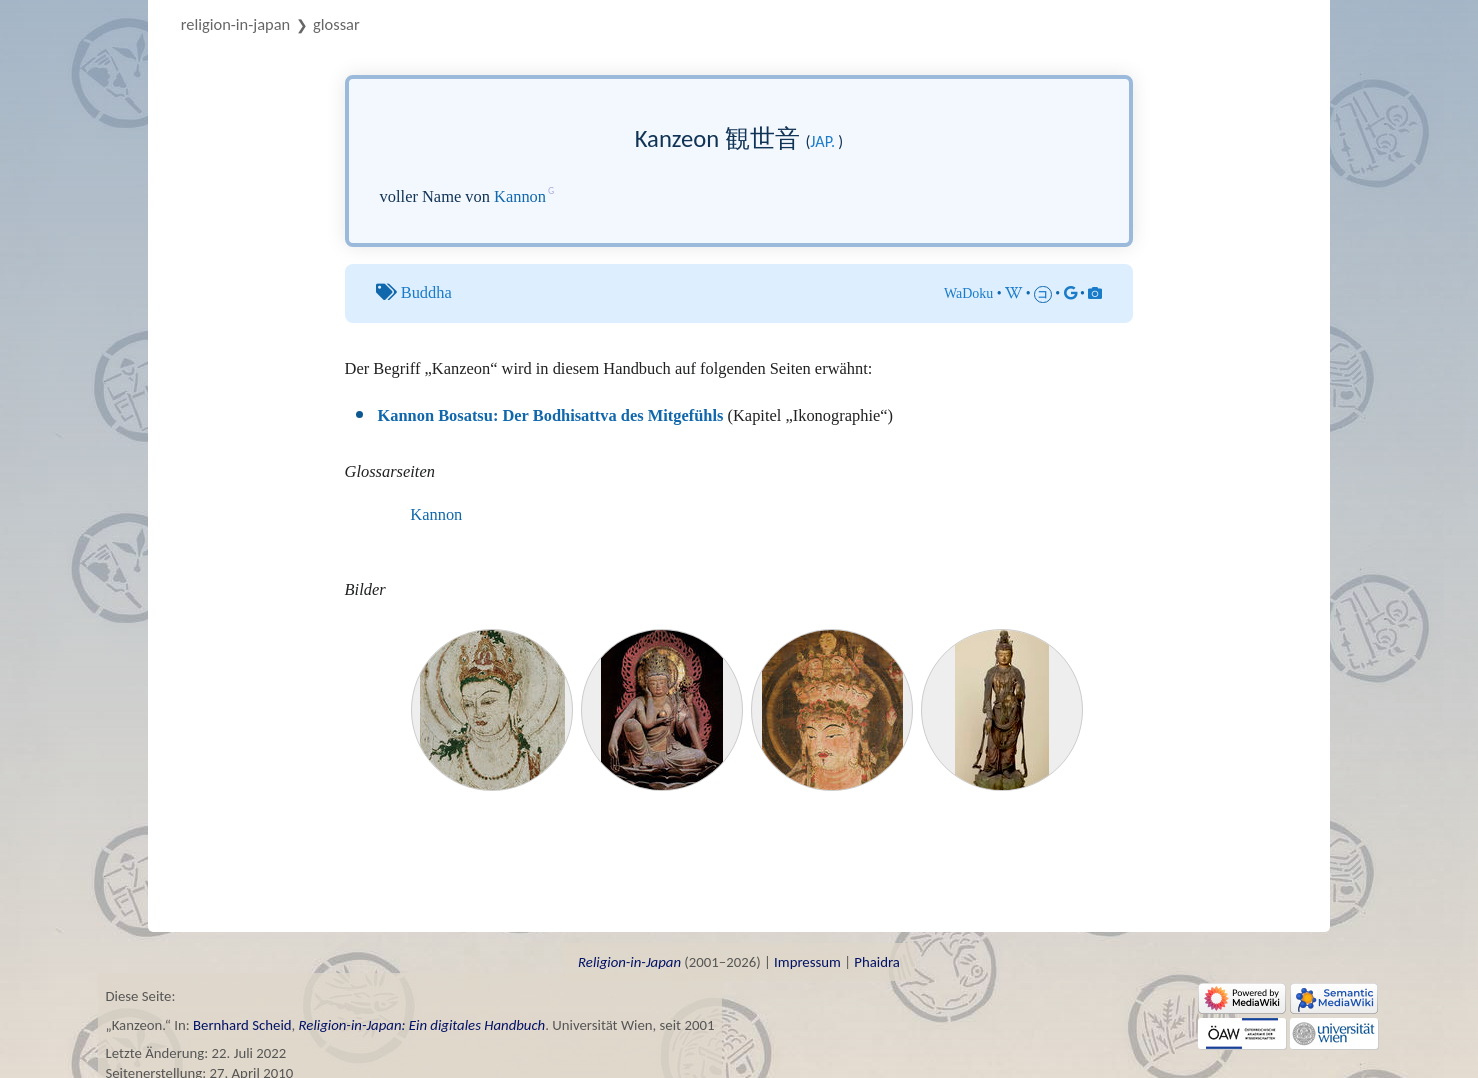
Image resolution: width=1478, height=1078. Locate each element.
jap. (822, 141)
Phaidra (877, 962)
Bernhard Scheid (242, 1025)
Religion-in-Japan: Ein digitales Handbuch (422, 1025)
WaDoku (968, 293)
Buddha (426, 292)
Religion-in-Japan (235, 24)
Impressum (807, 962)
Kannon (520, 196)
